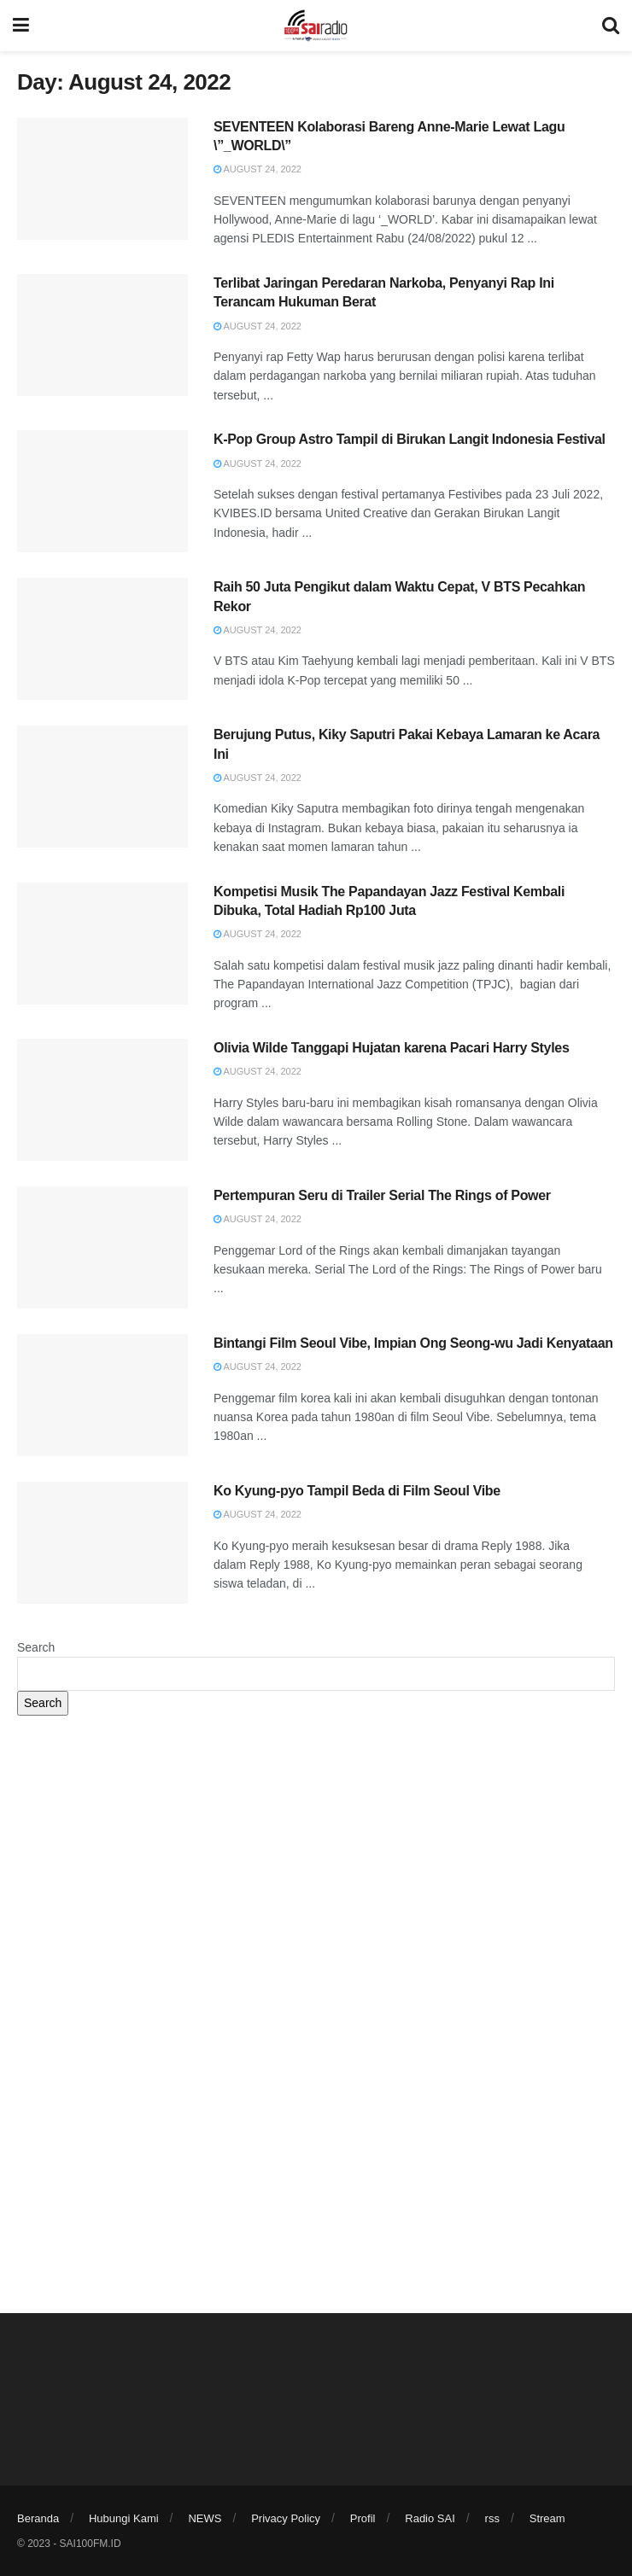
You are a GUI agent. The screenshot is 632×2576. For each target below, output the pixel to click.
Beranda (38, 2518)
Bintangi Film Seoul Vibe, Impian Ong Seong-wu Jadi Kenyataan (413, 1343)
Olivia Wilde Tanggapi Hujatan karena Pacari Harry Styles (391, 1047)
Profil (363, 2518)
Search (36, 1647)
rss (492, 2518)
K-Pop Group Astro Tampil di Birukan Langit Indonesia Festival (410, 439)
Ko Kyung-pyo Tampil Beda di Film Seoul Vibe (357, 1490)
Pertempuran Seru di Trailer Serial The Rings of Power (382, 1195)
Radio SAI (430, 2518)
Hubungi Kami (124, 2518)
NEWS (204, 2518)
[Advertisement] (316, 1860)
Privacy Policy (285, 2518)
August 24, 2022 (257, 169)
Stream (547, 2518)
